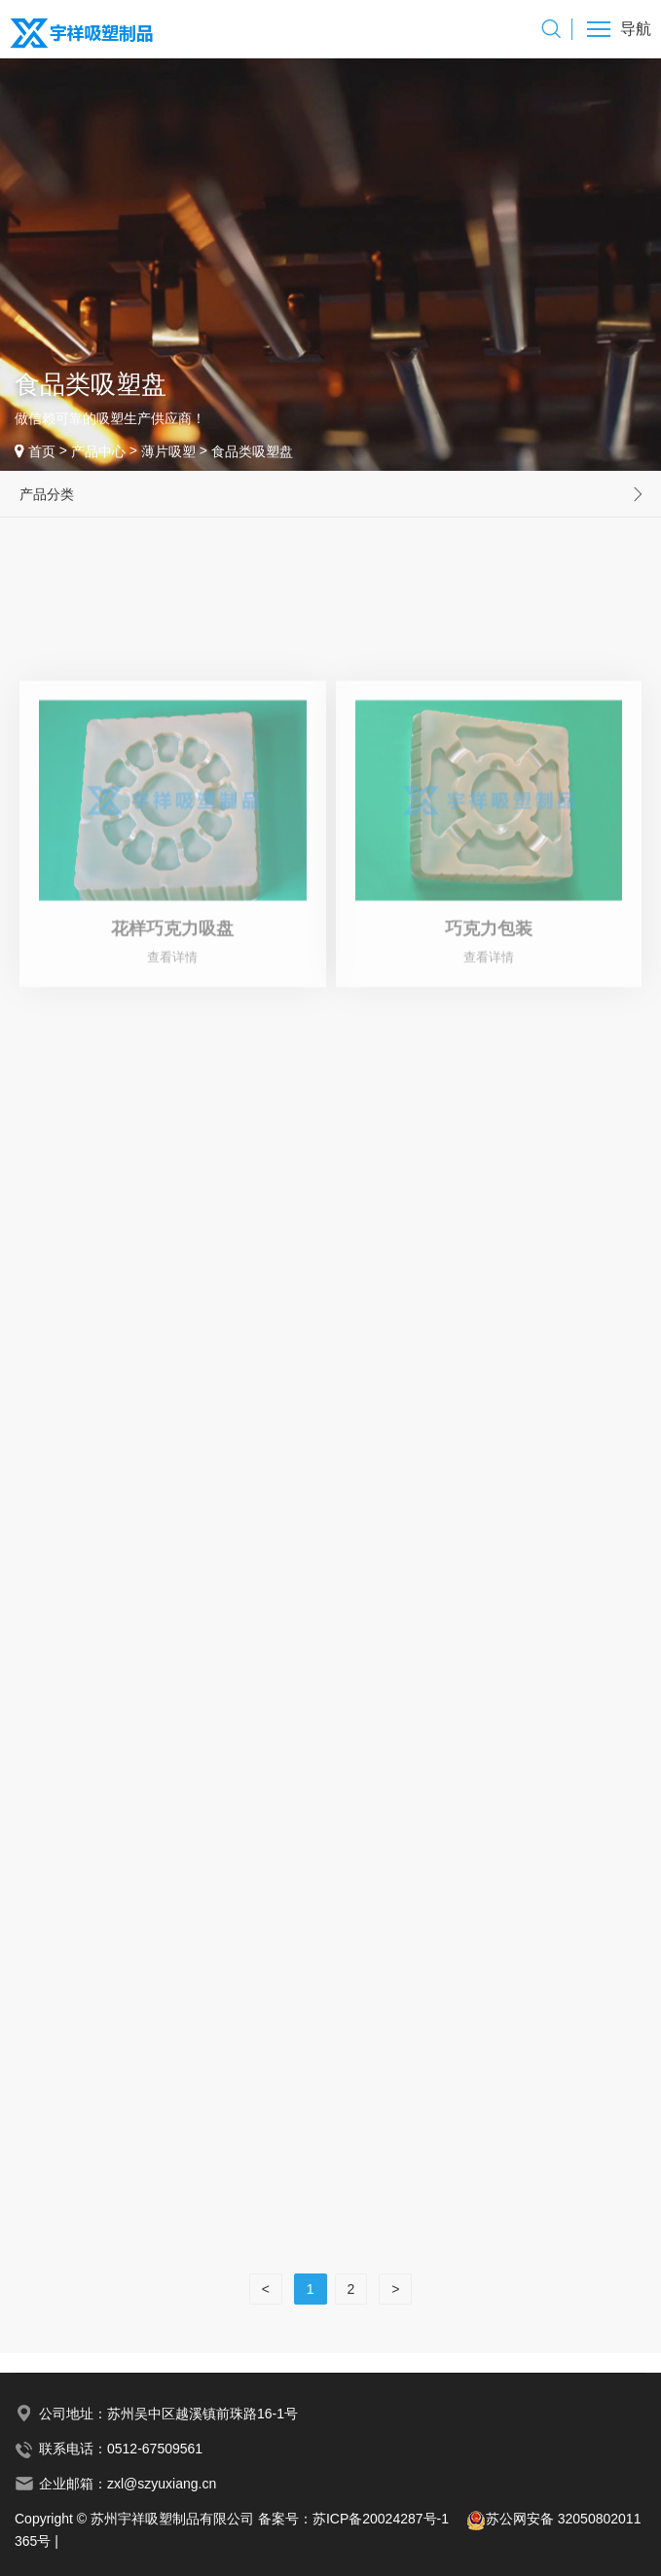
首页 (41, 451)
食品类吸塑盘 (252, 451)
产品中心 (98, 451)
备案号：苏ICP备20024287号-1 (362, 2518)
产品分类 (46, 494)
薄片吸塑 (168, 451)
